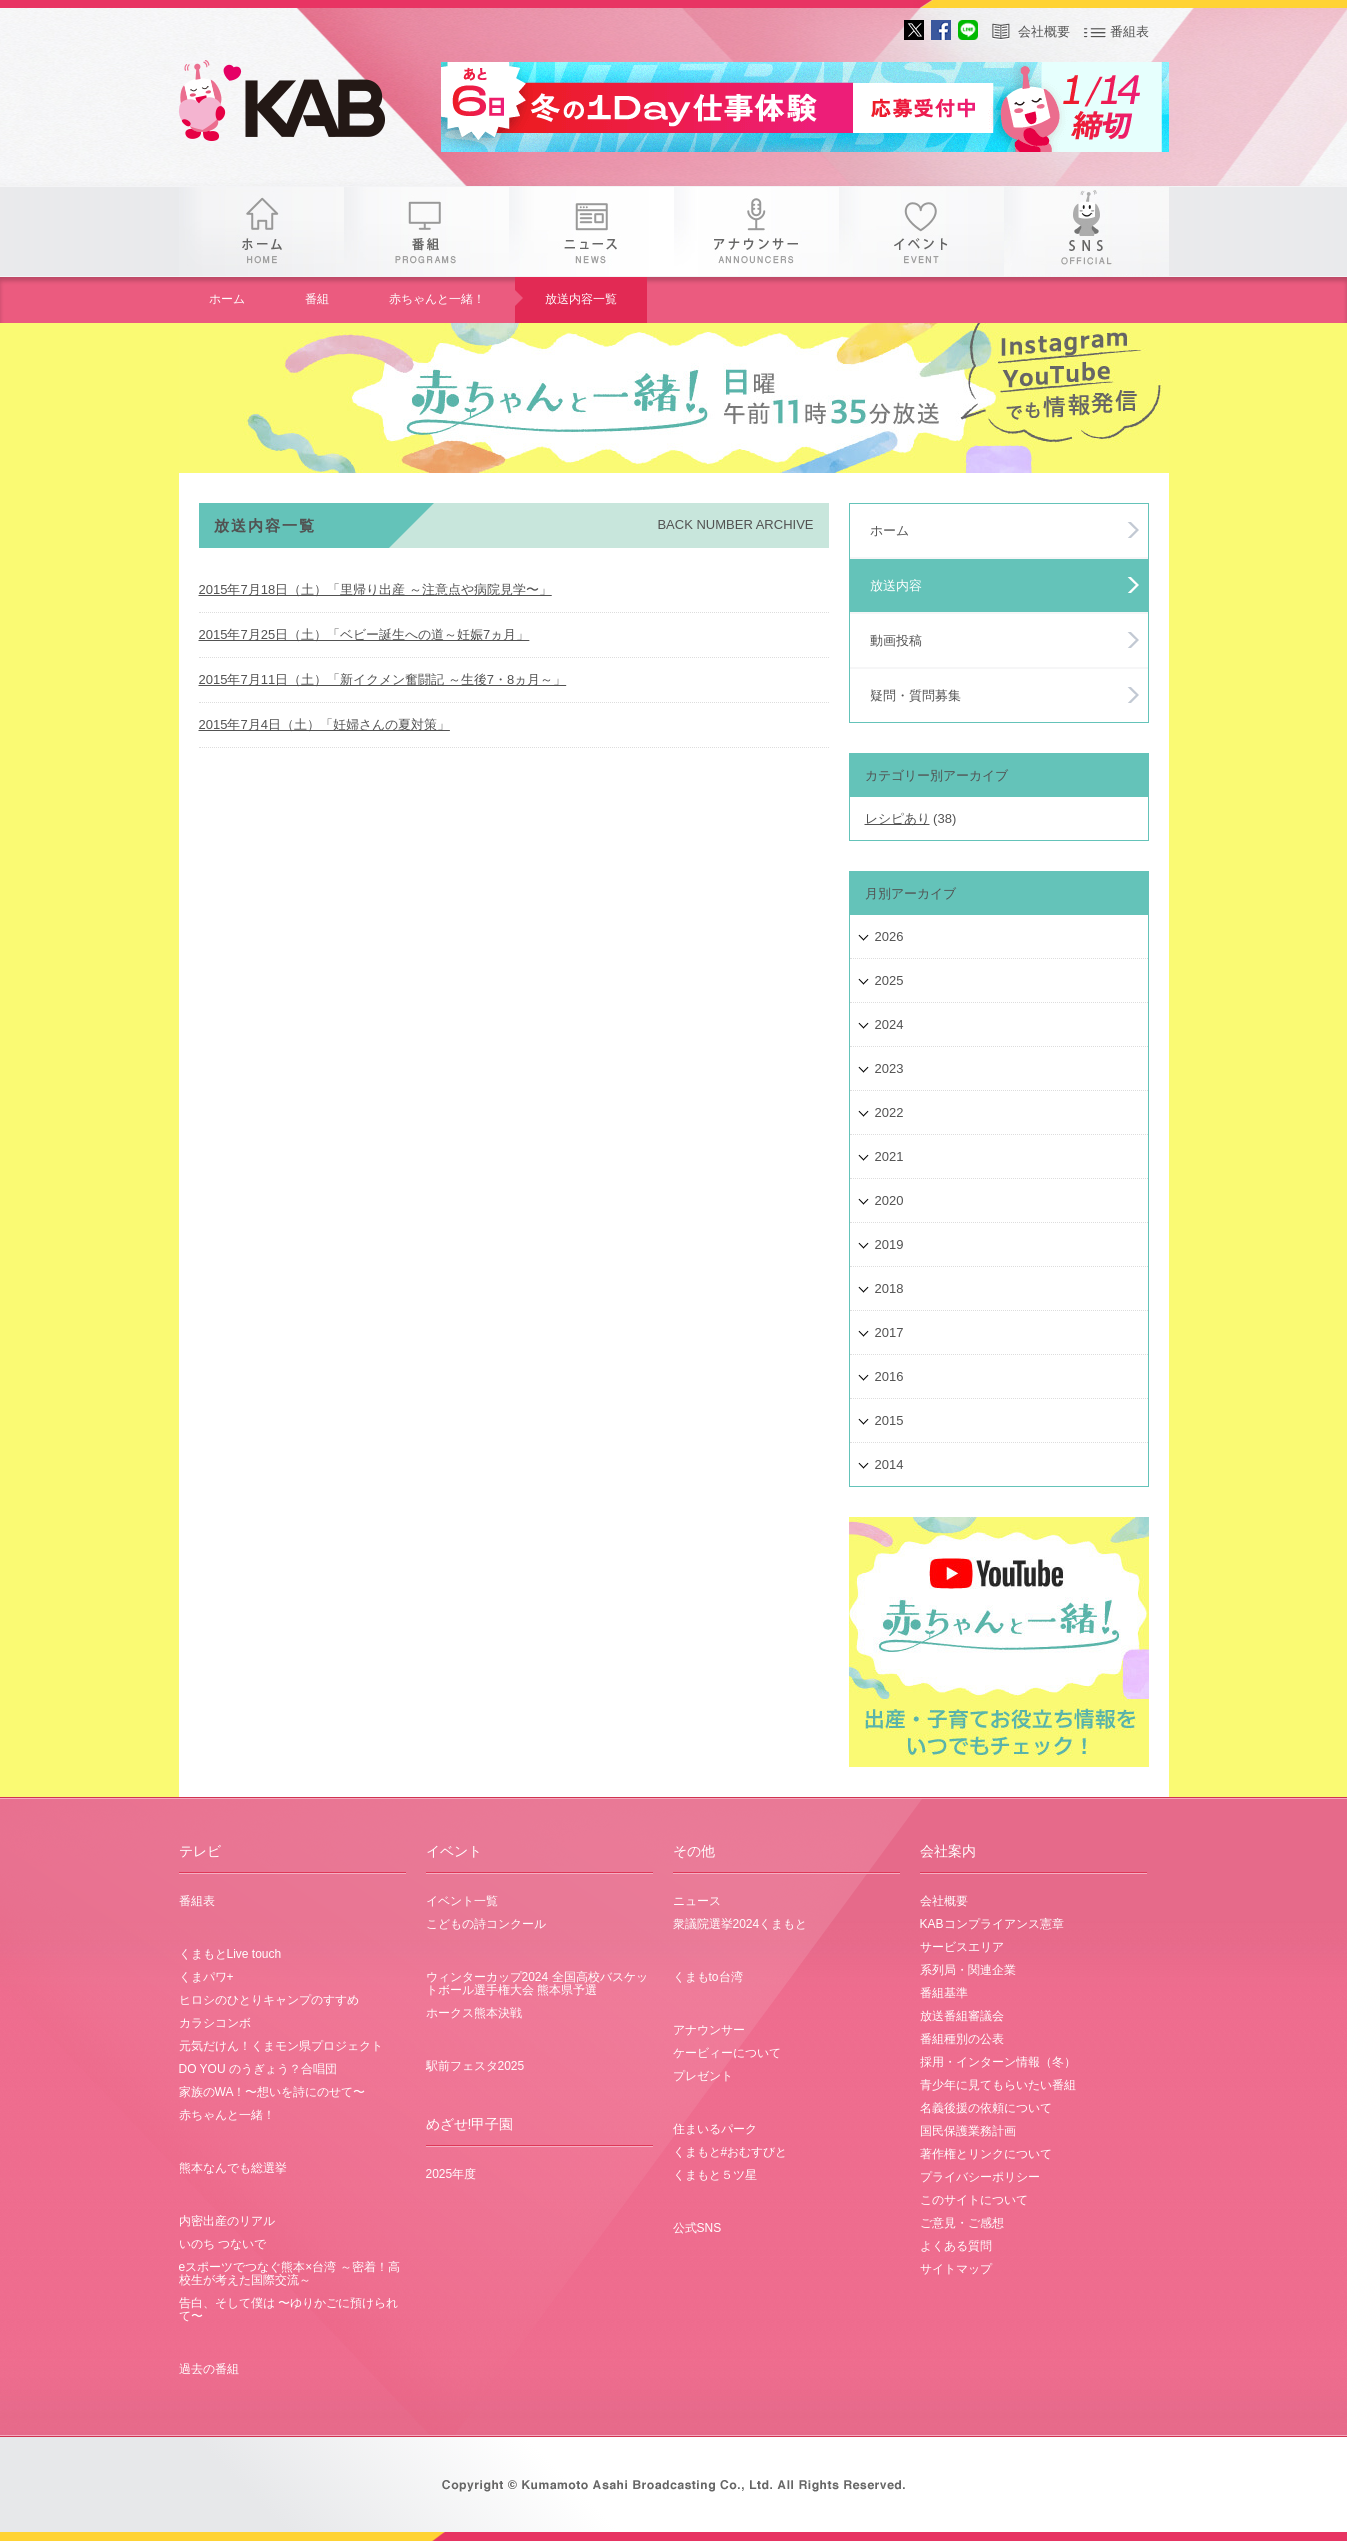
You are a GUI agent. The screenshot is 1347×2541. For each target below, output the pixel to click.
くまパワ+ (206, 1977)
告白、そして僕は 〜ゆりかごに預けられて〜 (288, 2309)
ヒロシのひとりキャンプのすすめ (269, 2000)
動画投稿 (896, 640)
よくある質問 (956, 2246)
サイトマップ (956, 2269)
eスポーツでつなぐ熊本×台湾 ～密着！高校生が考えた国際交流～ (289, 2273)
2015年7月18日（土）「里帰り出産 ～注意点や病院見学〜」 (375, 589)
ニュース (591, 231)
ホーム (261, 231)
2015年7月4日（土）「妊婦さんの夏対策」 (324, 724)
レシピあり (897, 818)
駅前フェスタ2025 (475, 2066)
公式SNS (697, 2228)
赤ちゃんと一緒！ (437, 299)
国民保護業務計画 (968, 2131)
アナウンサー (756, 231)
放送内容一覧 (581, 299)
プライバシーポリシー (980, 2177)
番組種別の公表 (962, 2039)
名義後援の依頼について (986, 2108)
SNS (1086, 231)
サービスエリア (962, 1947)
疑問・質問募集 (915, 695)
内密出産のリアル (227, 2221)
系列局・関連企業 (968, 1970)
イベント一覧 (462, 1901)
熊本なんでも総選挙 (233, 2168)
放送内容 (896, 585)
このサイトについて (974, 2200)
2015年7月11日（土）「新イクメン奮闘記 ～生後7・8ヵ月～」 (383, 679)
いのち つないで (222, 2244)
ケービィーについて (727, 2053)
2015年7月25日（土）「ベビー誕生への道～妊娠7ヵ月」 (364, 634)
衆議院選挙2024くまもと (740, 1924)
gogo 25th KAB (299, 105)
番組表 (1129, 31)
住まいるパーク (715, 2129)
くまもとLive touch (230, 1954)
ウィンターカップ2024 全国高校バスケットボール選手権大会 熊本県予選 (537, 1983)
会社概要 (1044, 31)
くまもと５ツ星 (715, 2175)
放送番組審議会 (962, 2016)
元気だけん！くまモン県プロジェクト (281, 2046)
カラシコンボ (215, 2023)
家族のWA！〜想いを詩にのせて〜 (272, 2092)
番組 (426, 231)
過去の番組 (209, 2369)
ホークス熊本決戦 (474, 2013)
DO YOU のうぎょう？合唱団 (258, 2069)
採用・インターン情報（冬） (998, 2062)
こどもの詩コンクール (486, 1924)
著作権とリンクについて (986, 2154)
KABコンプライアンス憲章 (992, 1924)
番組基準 (944, 1993)
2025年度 (451, 2174)
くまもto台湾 (708, 1977)
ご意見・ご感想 (962, 2223)
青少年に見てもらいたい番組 (998, 2085)
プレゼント (703, 2076)
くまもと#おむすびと (730, 2152)
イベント (921, 231)
